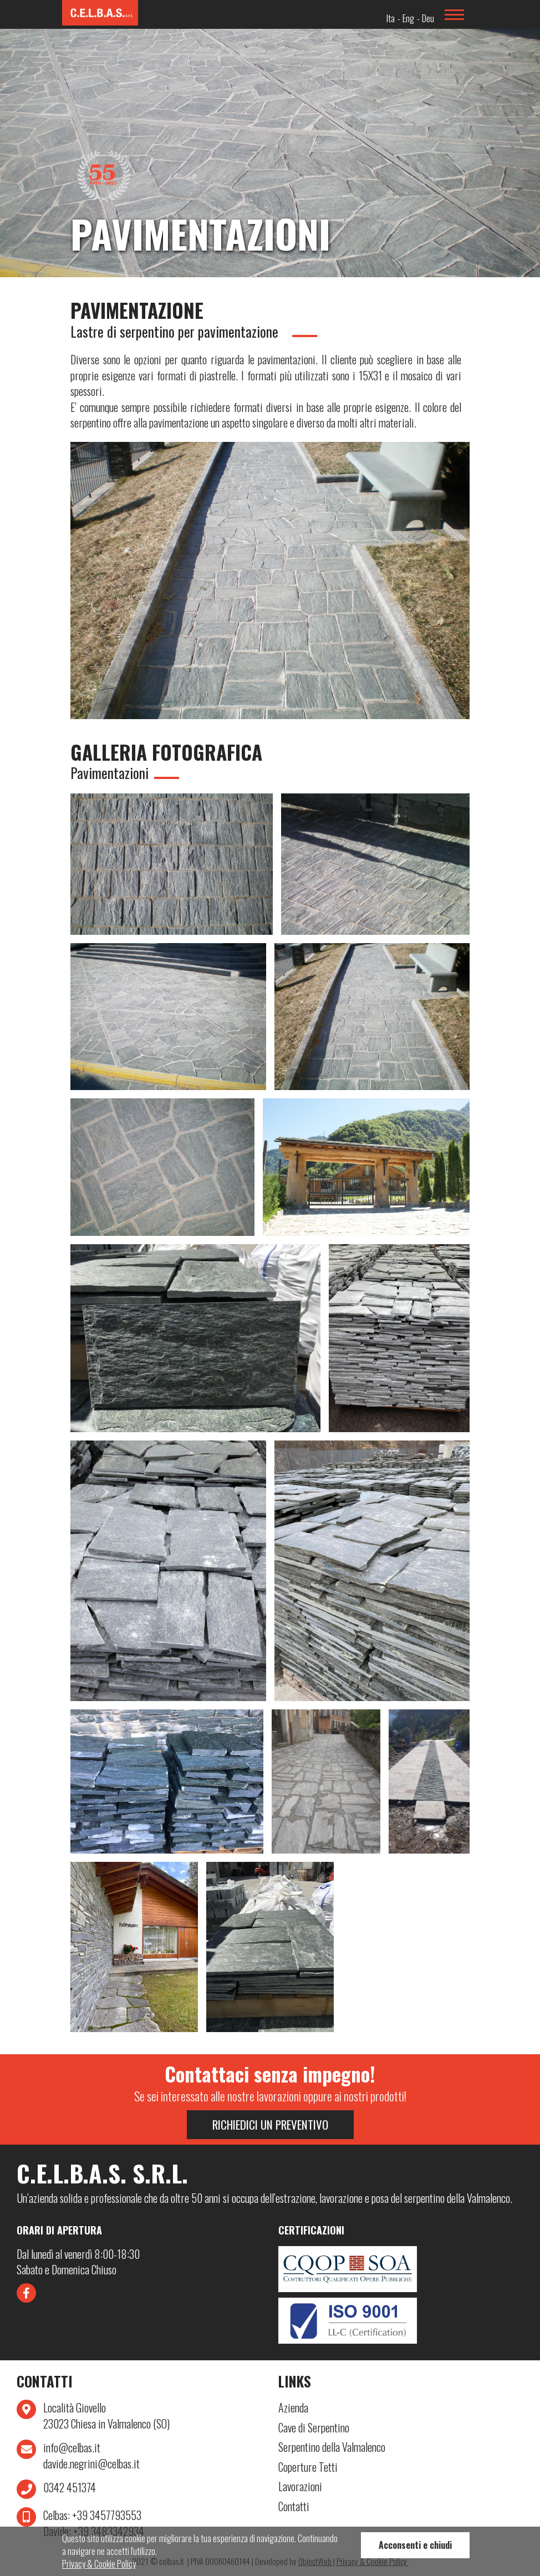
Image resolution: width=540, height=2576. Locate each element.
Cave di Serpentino (313, 2428)
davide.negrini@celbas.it (91, 2464)
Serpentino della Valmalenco (331, 2447)
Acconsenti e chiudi (415, 2545)
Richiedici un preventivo (270, 2124)
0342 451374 (69, 2488)
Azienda (293, 2408)
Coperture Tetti (308, 2467)
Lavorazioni (300, 2486)
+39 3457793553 (92, 2515)
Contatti (293, 2506)
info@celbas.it (71, 2448)
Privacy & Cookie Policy (99, 2563)
